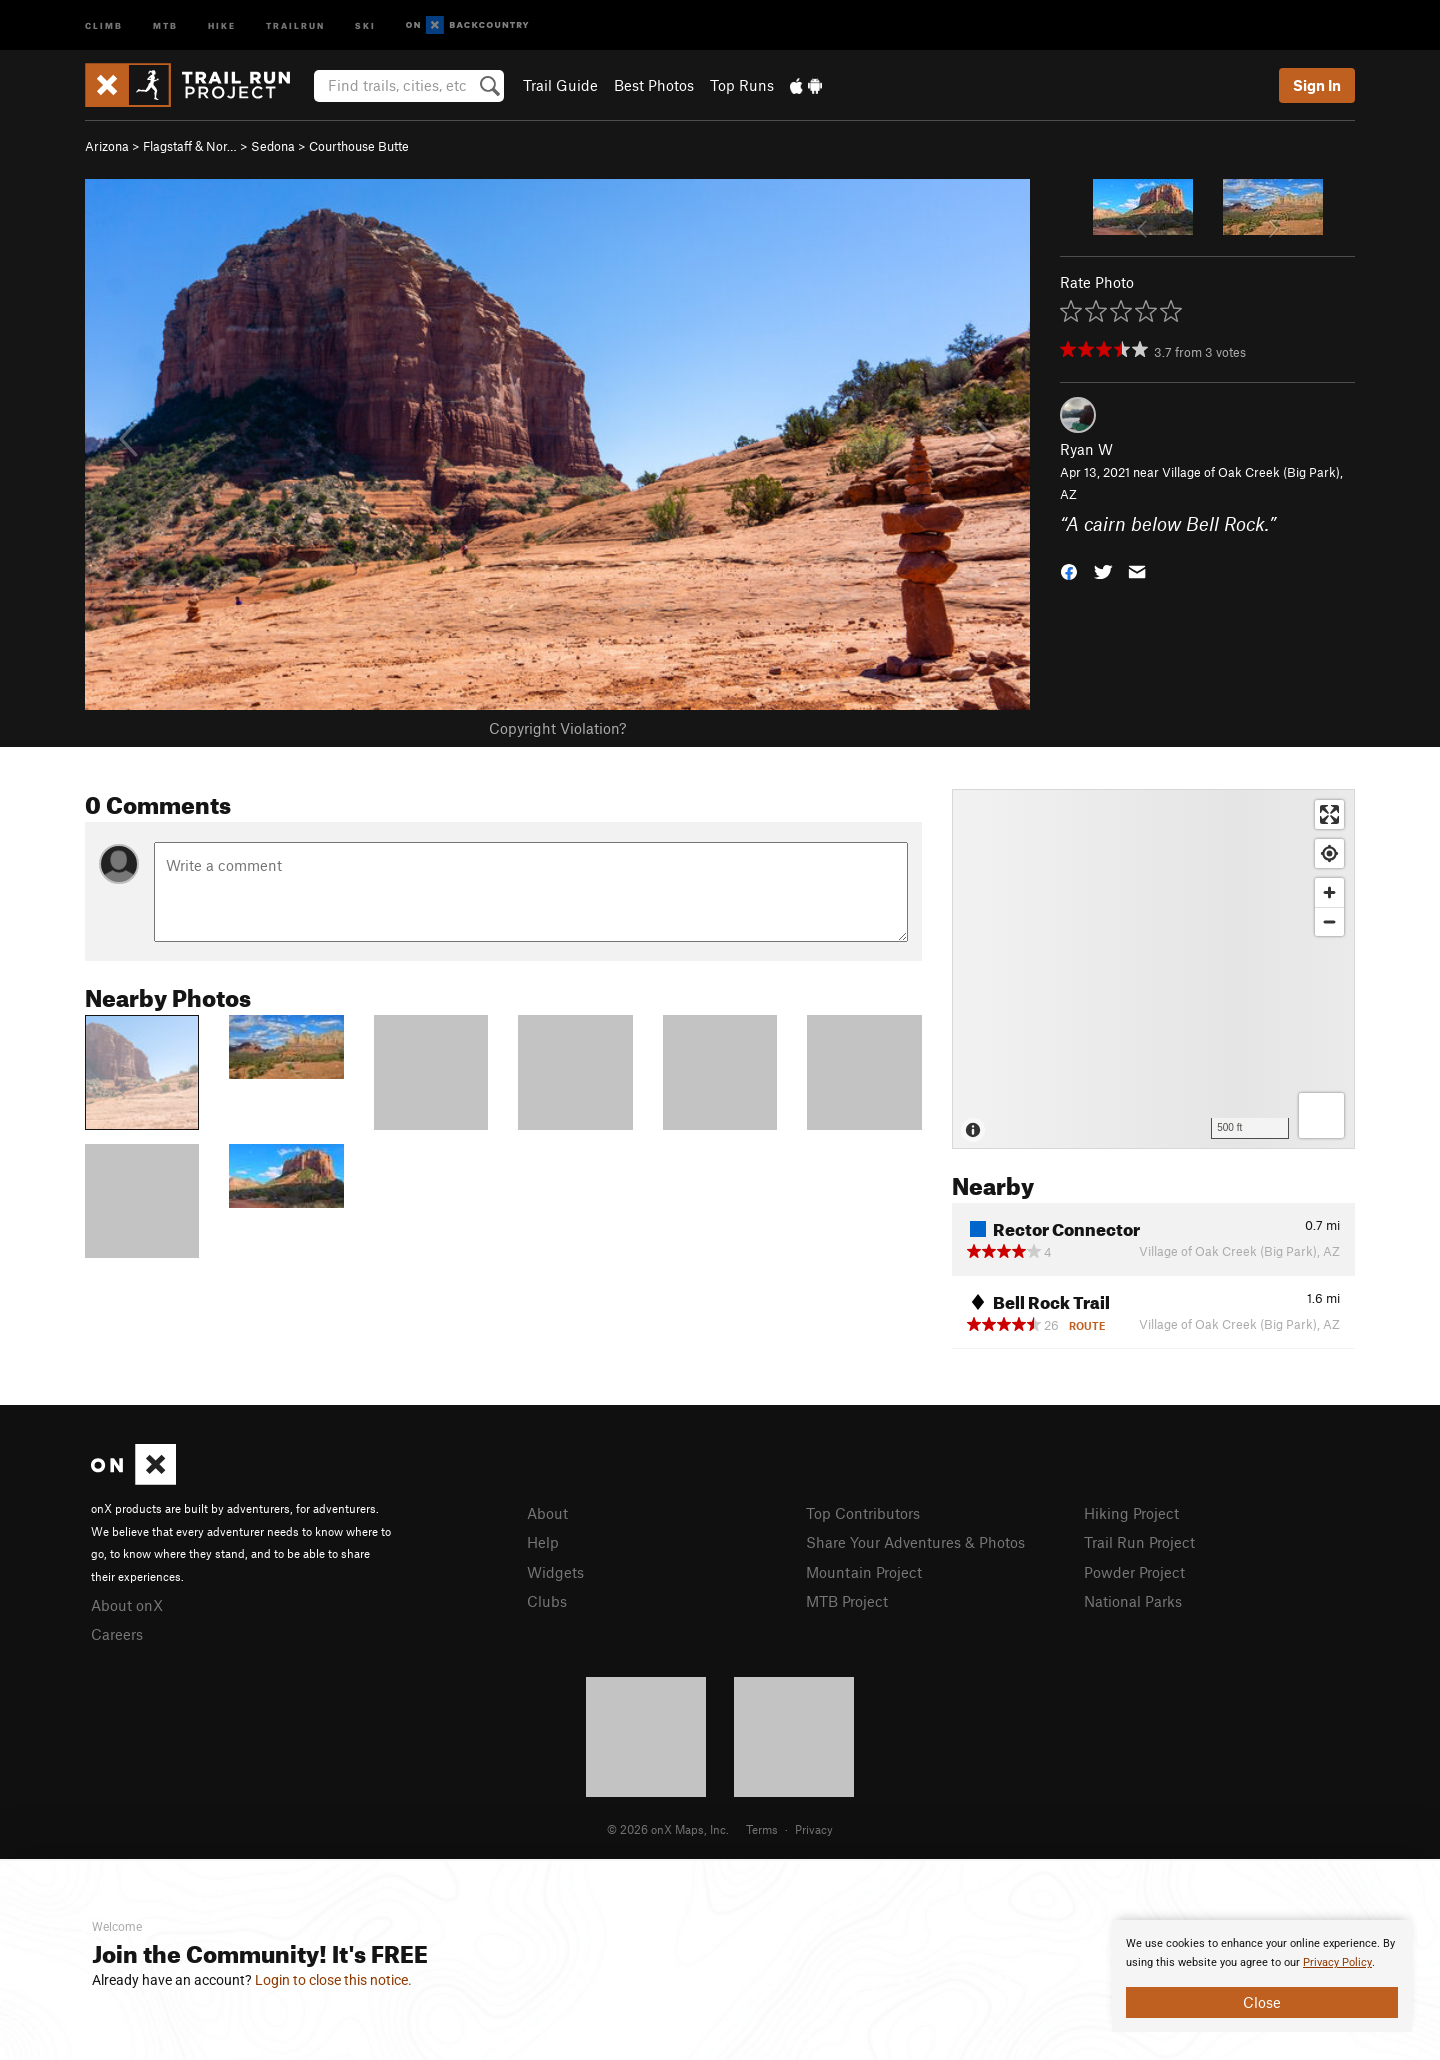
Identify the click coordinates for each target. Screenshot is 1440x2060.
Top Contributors (863, 1513)
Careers (117, 1634)
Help (543, 1542)
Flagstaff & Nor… (190, 146)
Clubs (547, 1601)
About (547, 1513)
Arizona (107, 146)
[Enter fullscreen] (1329, 814)
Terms (762, 1829)
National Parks (1133, 1601)
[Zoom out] (1329, 921)
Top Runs (742, 85)
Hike (222, 24)
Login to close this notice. (333, 1980)
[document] (1262, 1976)
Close (1262, 2002)
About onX (127, 1605)
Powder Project (1134, 1572)
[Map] (1153, 969)
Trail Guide (560, 85)
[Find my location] (1329, 853)
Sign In (1317, 85)
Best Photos (654, 85)
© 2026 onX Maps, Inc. (668, 1829)
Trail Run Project (1139, 1542)
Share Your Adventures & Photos (915, 1542)
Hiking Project (1131, 1513)
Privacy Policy (1337, 1962)
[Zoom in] (1329, 892)
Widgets (555, 1572)
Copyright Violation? (557, 728)
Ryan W (1086, 449)
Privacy (814, 1829)
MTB (165, 24)
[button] (1069, 570)
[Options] (1321, 1115)
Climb (104, 24)
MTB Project (847, 1601)
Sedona (273, 146)
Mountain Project (864, 1572)
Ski (365, 24)
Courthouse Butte (359, 146)
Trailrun (295, 24)
